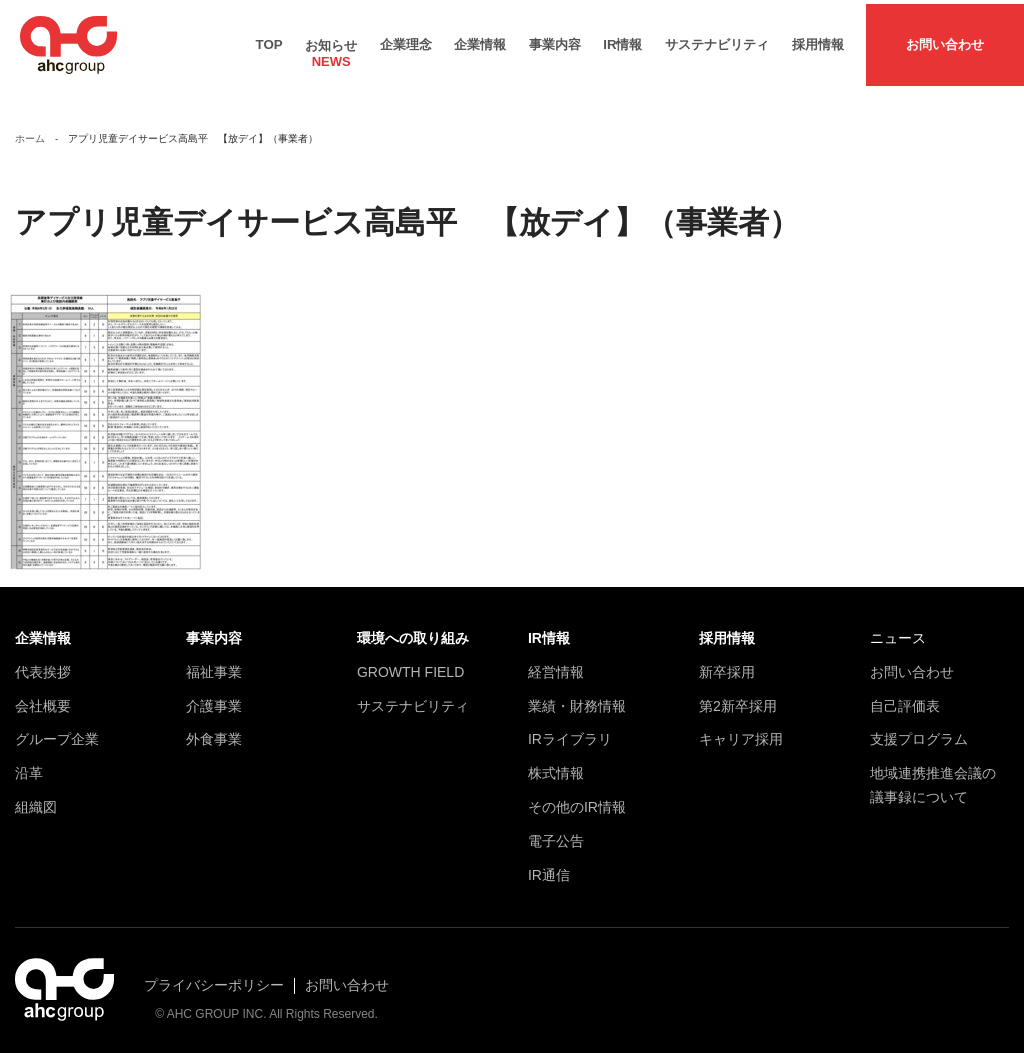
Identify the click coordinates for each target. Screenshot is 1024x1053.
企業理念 (406, 40)
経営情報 (556, 664)
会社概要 (43, 697)
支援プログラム (919, 731)
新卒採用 (727, 664)
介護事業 (214, 697)
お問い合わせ (945, 40)
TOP (269, 40)
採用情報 (818, 40)
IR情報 (622, 40)
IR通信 (549, 866)
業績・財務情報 (577, 697)
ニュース (898, 630)
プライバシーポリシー (214, 977)
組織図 (36, 799)
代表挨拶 (43, 664)
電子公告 (556, 833)
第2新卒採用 (738, 697)
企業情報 (480, 40)
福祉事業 (214, 664)
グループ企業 (57, 731)
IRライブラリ (570, 731)
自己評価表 (905, 697)
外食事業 (214, 731)
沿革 (29, 765)
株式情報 (556, 765)
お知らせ (331, 45)
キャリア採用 (741, 731)
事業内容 (555, 40)
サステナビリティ (717, 40)
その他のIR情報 (577, 799)
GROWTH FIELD (410, 664)
